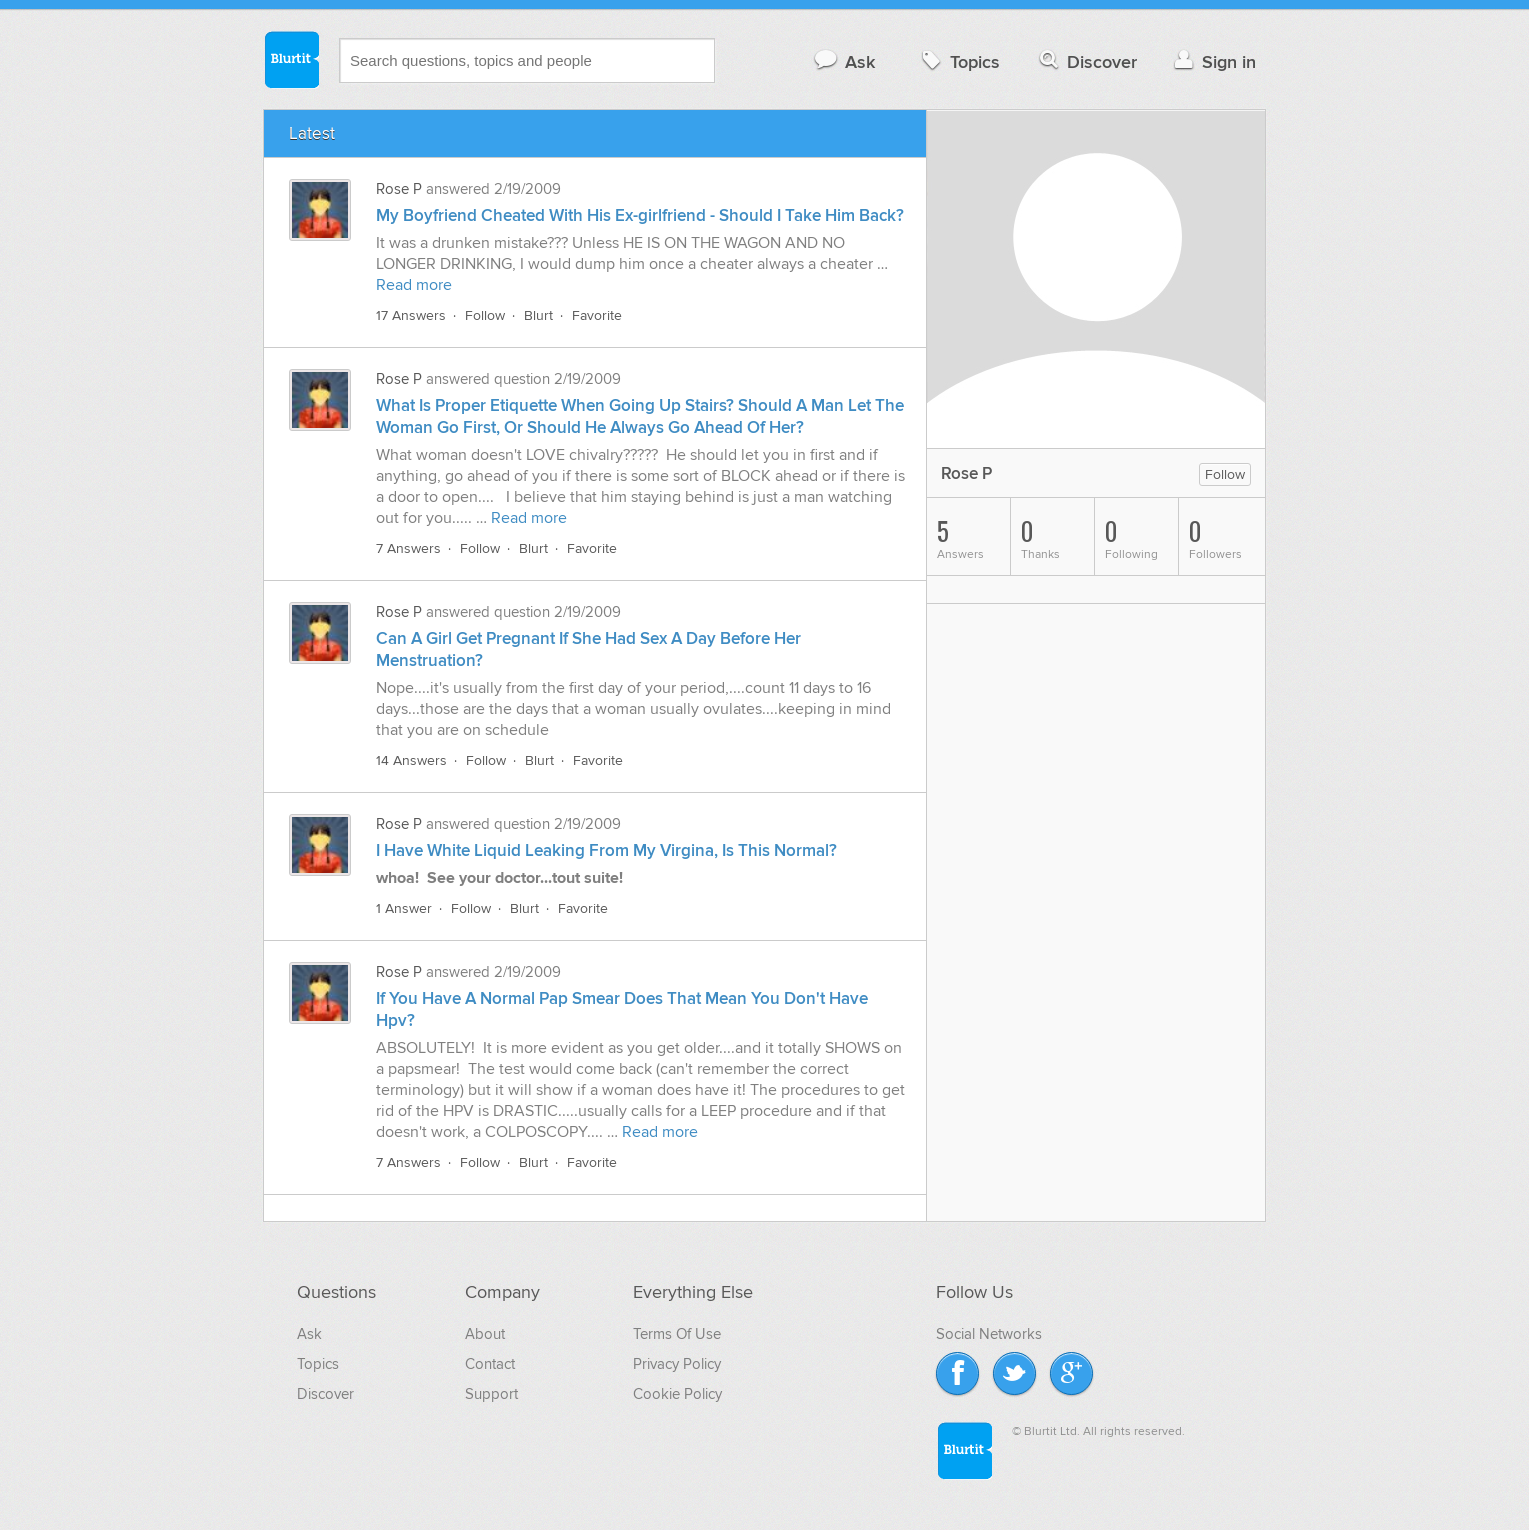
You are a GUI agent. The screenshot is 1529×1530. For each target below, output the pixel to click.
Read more (414, 285)
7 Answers (408, 548)
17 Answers (411, 315)
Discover (1086, 61)
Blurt (538, 315)
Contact (490, 1364)
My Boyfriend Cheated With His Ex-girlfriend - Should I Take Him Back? (640, 216)
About (485, 1334)
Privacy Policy (677, 1364)
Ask (843, 61)
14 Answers (411, 760)
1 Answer (404, 908)
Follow (485, 315)
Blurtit (291, 59)
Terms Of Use (677, 1334)
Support (491, 1394)
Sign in (1212, 61)
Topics (958, 61)
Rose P (399, 189)
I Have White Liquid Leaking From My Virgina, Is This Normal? (606, 851)
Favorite (597, 315)
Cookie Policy (677, 1394)
